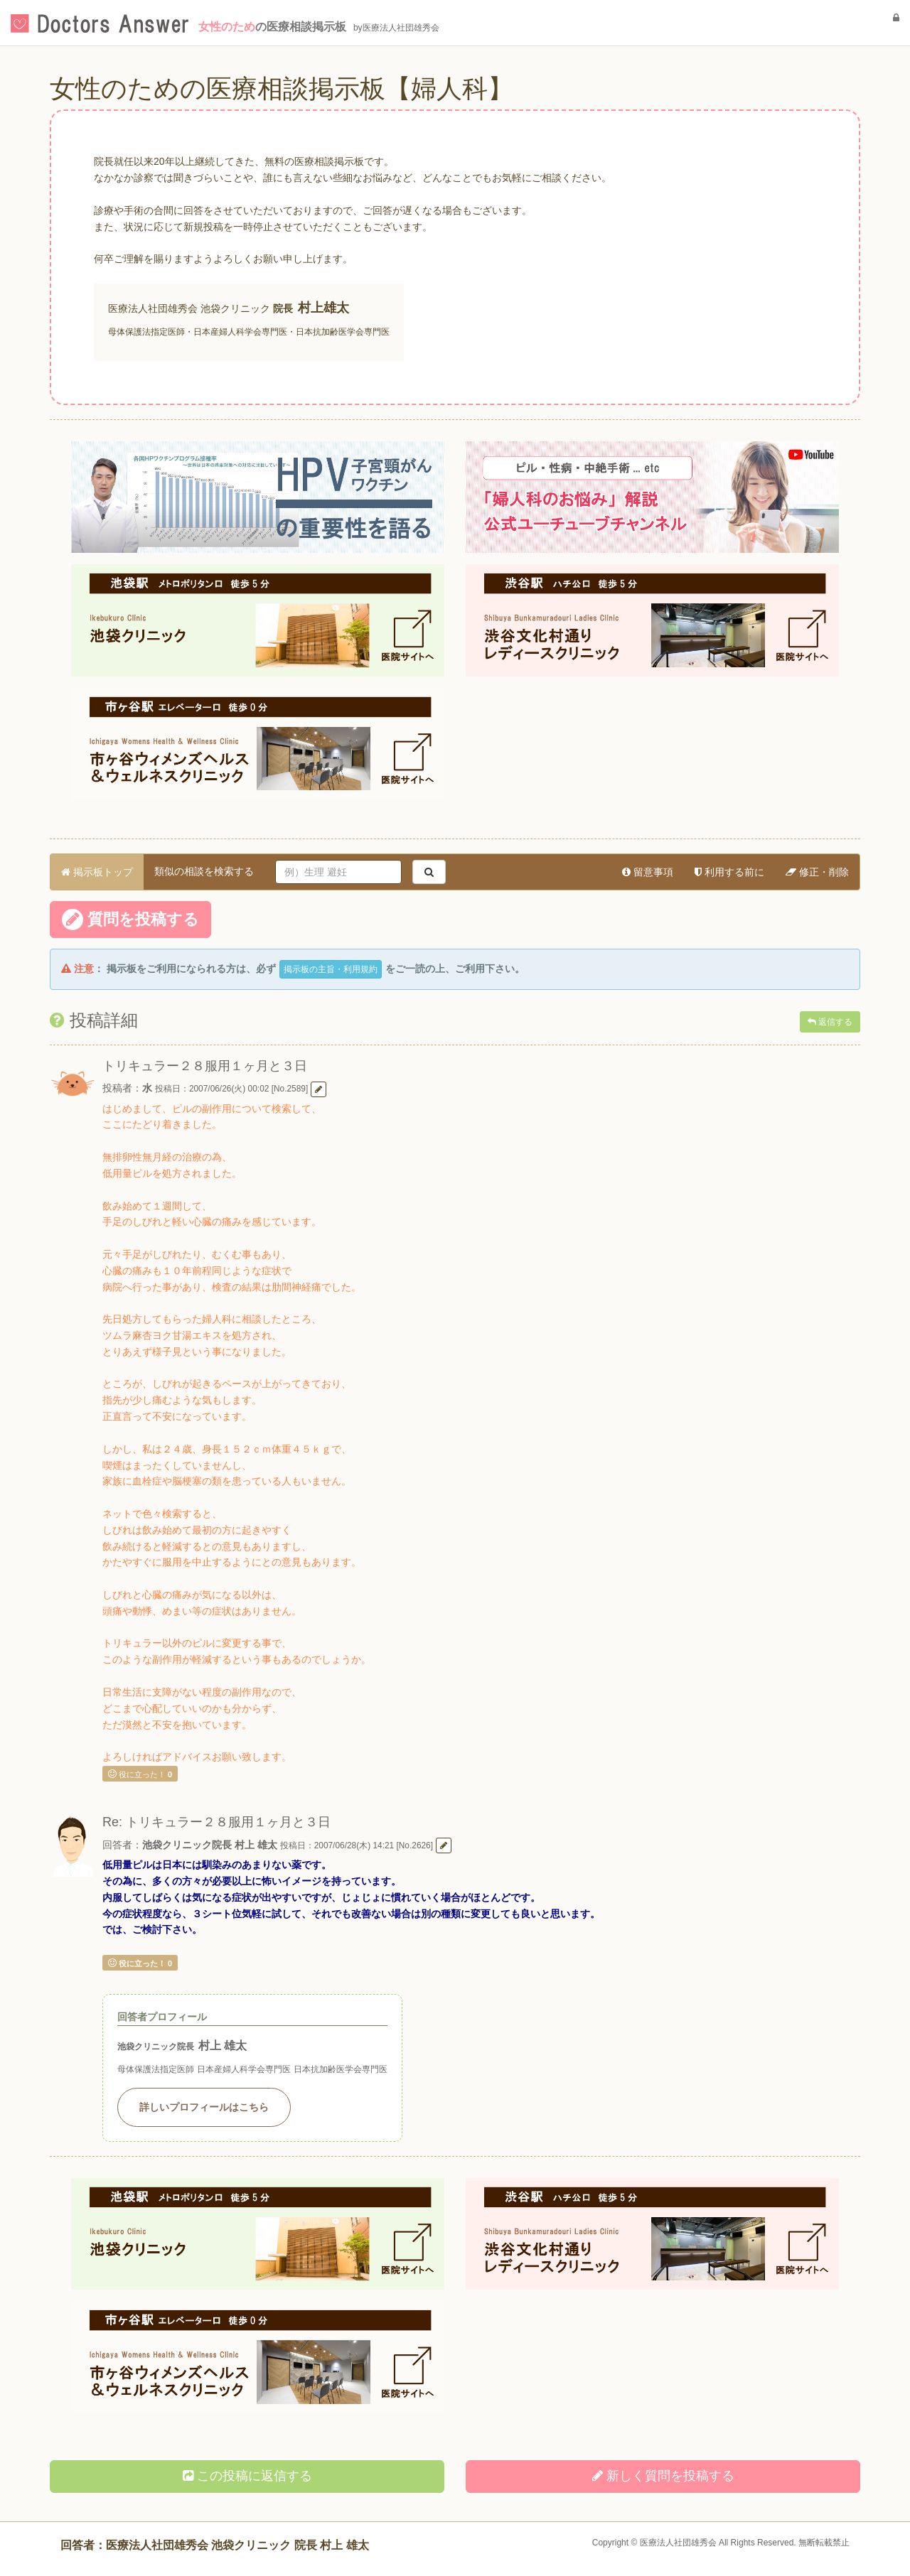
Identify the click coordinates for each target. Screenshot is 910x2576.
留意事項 (647, 872)
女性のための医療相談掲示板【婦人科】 (281, 88)
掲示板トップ (97, 872)
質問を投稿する (130, 919)
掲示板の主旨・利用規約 (331, 969)
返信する (830, 1022)
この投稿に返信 (247, 2476)
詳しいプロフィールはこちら (204, 2107)
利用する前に (729, 872)
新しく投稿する (663, 2476)
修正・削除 (817, 872)
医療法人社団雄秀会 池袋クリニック (189, 308)
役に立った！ (140, 1774)
